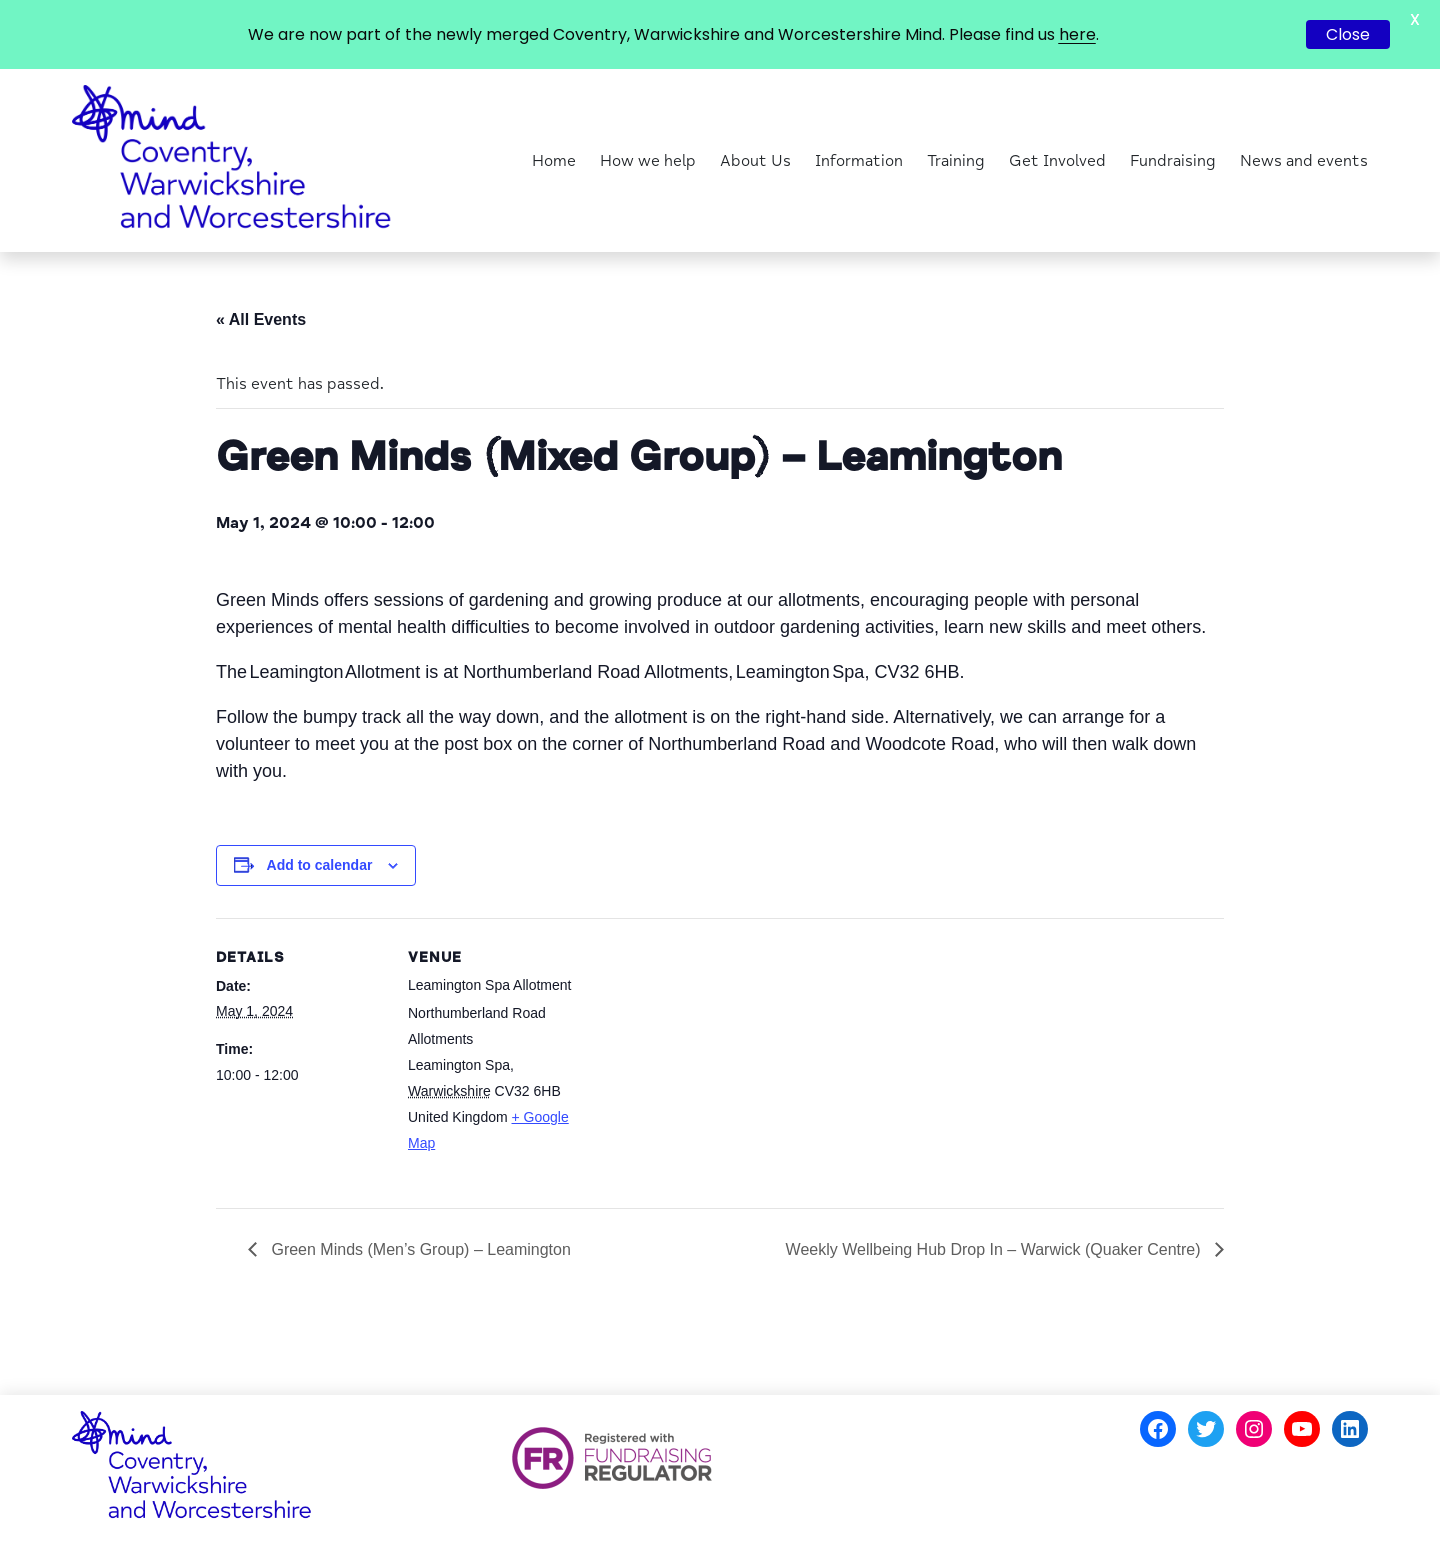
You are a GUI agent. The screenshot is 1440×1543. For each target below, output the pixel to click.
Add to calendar (320, 865)
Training (956, 161)
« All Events (261, 319)
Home (554, 161)
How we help (648, 161)
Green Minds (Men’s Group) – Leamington (419, 1249)
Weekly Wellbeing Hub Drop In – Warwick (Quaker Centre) (995, 1249)
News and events (1304, 161)
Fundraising (1173, 161)
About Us (755, 161)
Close (1348, 34)
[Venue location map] (705, 1056)
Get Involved (1057, 161)
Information (859, 161)
